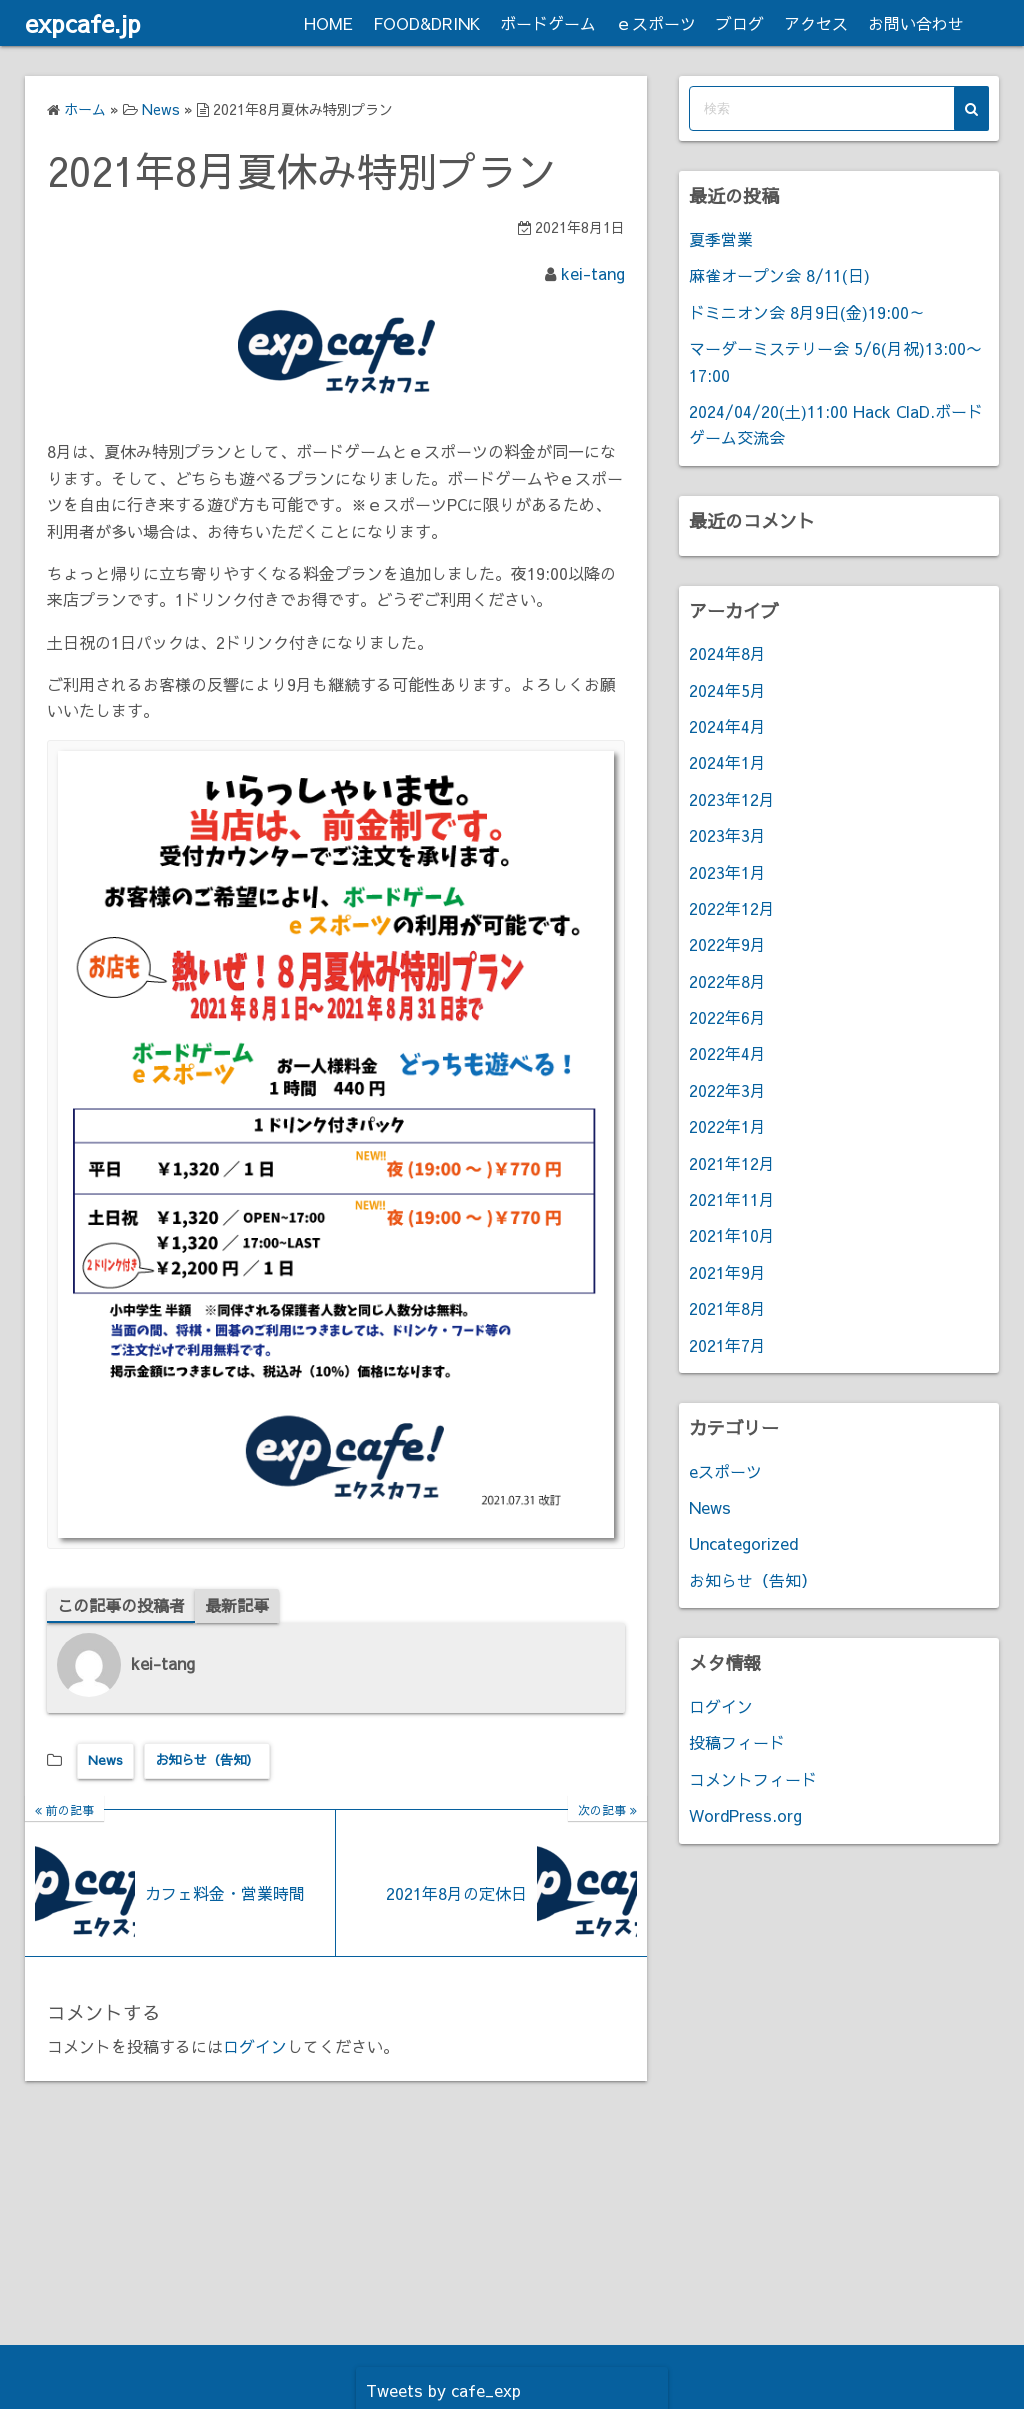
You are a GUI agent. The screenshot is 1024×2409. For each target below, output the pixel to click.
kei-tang (593, 273)
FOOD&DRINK (426, 23)
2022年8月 (727, 981)
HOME (328, 23)
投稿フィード (737, 1742)
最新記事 (237, 1605)
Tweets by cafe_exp (443, 2390)
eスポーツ (725, 1471)
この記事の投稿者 (121, 1605)
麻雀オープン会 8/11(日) (779, 275)
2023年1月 (727, 872)
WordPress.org (745, 1815)
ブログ (740, 23)
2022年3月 (727, 1090)
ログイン (255, 2046)
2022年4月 (727, 1053)
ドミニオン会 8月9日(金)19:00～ (807, 312)
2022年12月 (732, 908)
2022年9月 (727, 944)
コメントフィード (753, 1779)
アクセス (816, 23)
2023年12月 (732, 799)
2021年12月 (732, 1163)
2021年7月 (727, 1345)
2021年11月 (732, 1199)
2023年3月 (727, 835)
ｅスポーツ (656, 23)
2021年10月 (732, 1235)
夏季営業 (721, 239)
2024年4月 (727, 726)
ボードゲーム (548, 23)
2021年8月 (727, 1308)
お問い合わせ (916, 23)
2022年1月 (727, 1126)
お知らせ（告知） (207, 1760)
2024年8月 (727, 653)
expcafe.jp (83, 23)
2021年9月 (727, 1272)
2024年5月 (727, 690)
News (105, 1760)
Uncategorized (743, 1543)
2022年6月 (727, 1017)
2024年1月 (727, 762)
